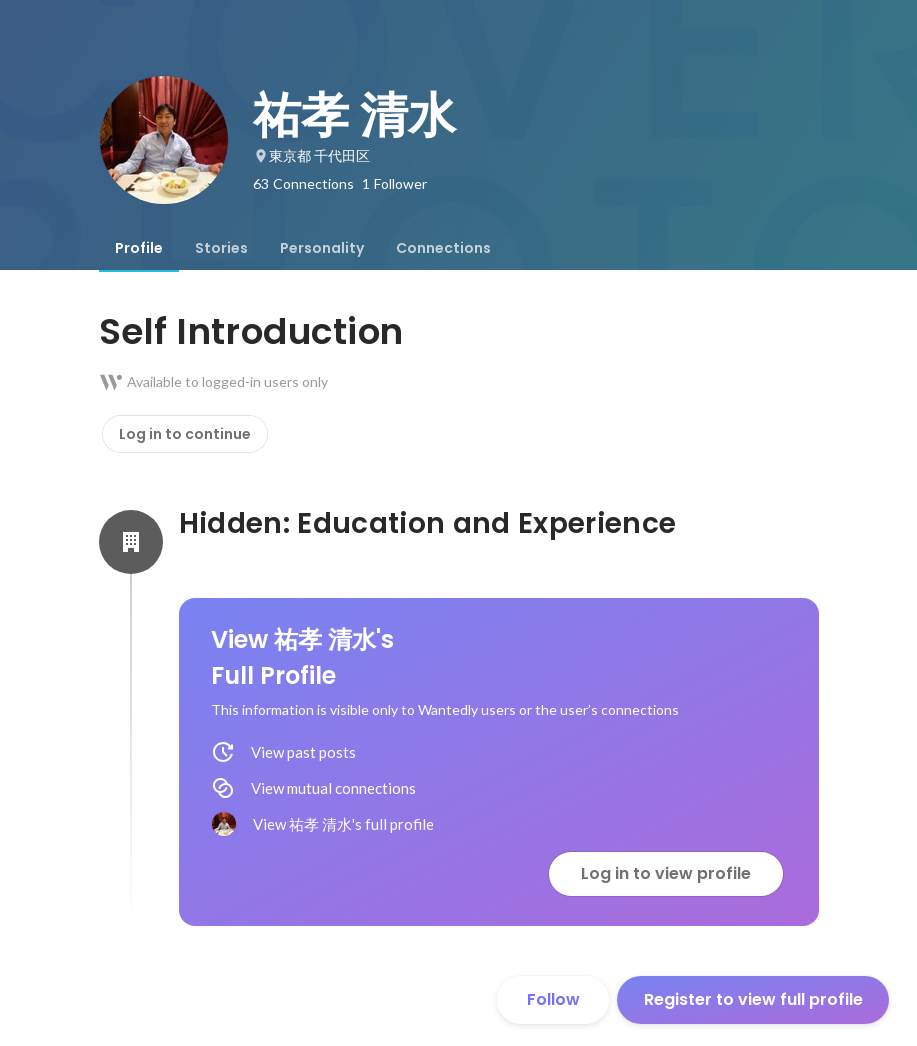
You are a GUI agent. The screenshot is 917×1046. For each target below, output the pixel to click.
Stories (221, 248)
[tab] (139, 248)
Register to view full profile (753, 999)
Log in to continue (185, 434)
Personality (322, 248)
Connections (443, 248)
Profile (139, 248)
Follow (553, 999)
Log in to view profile (666, 873)
